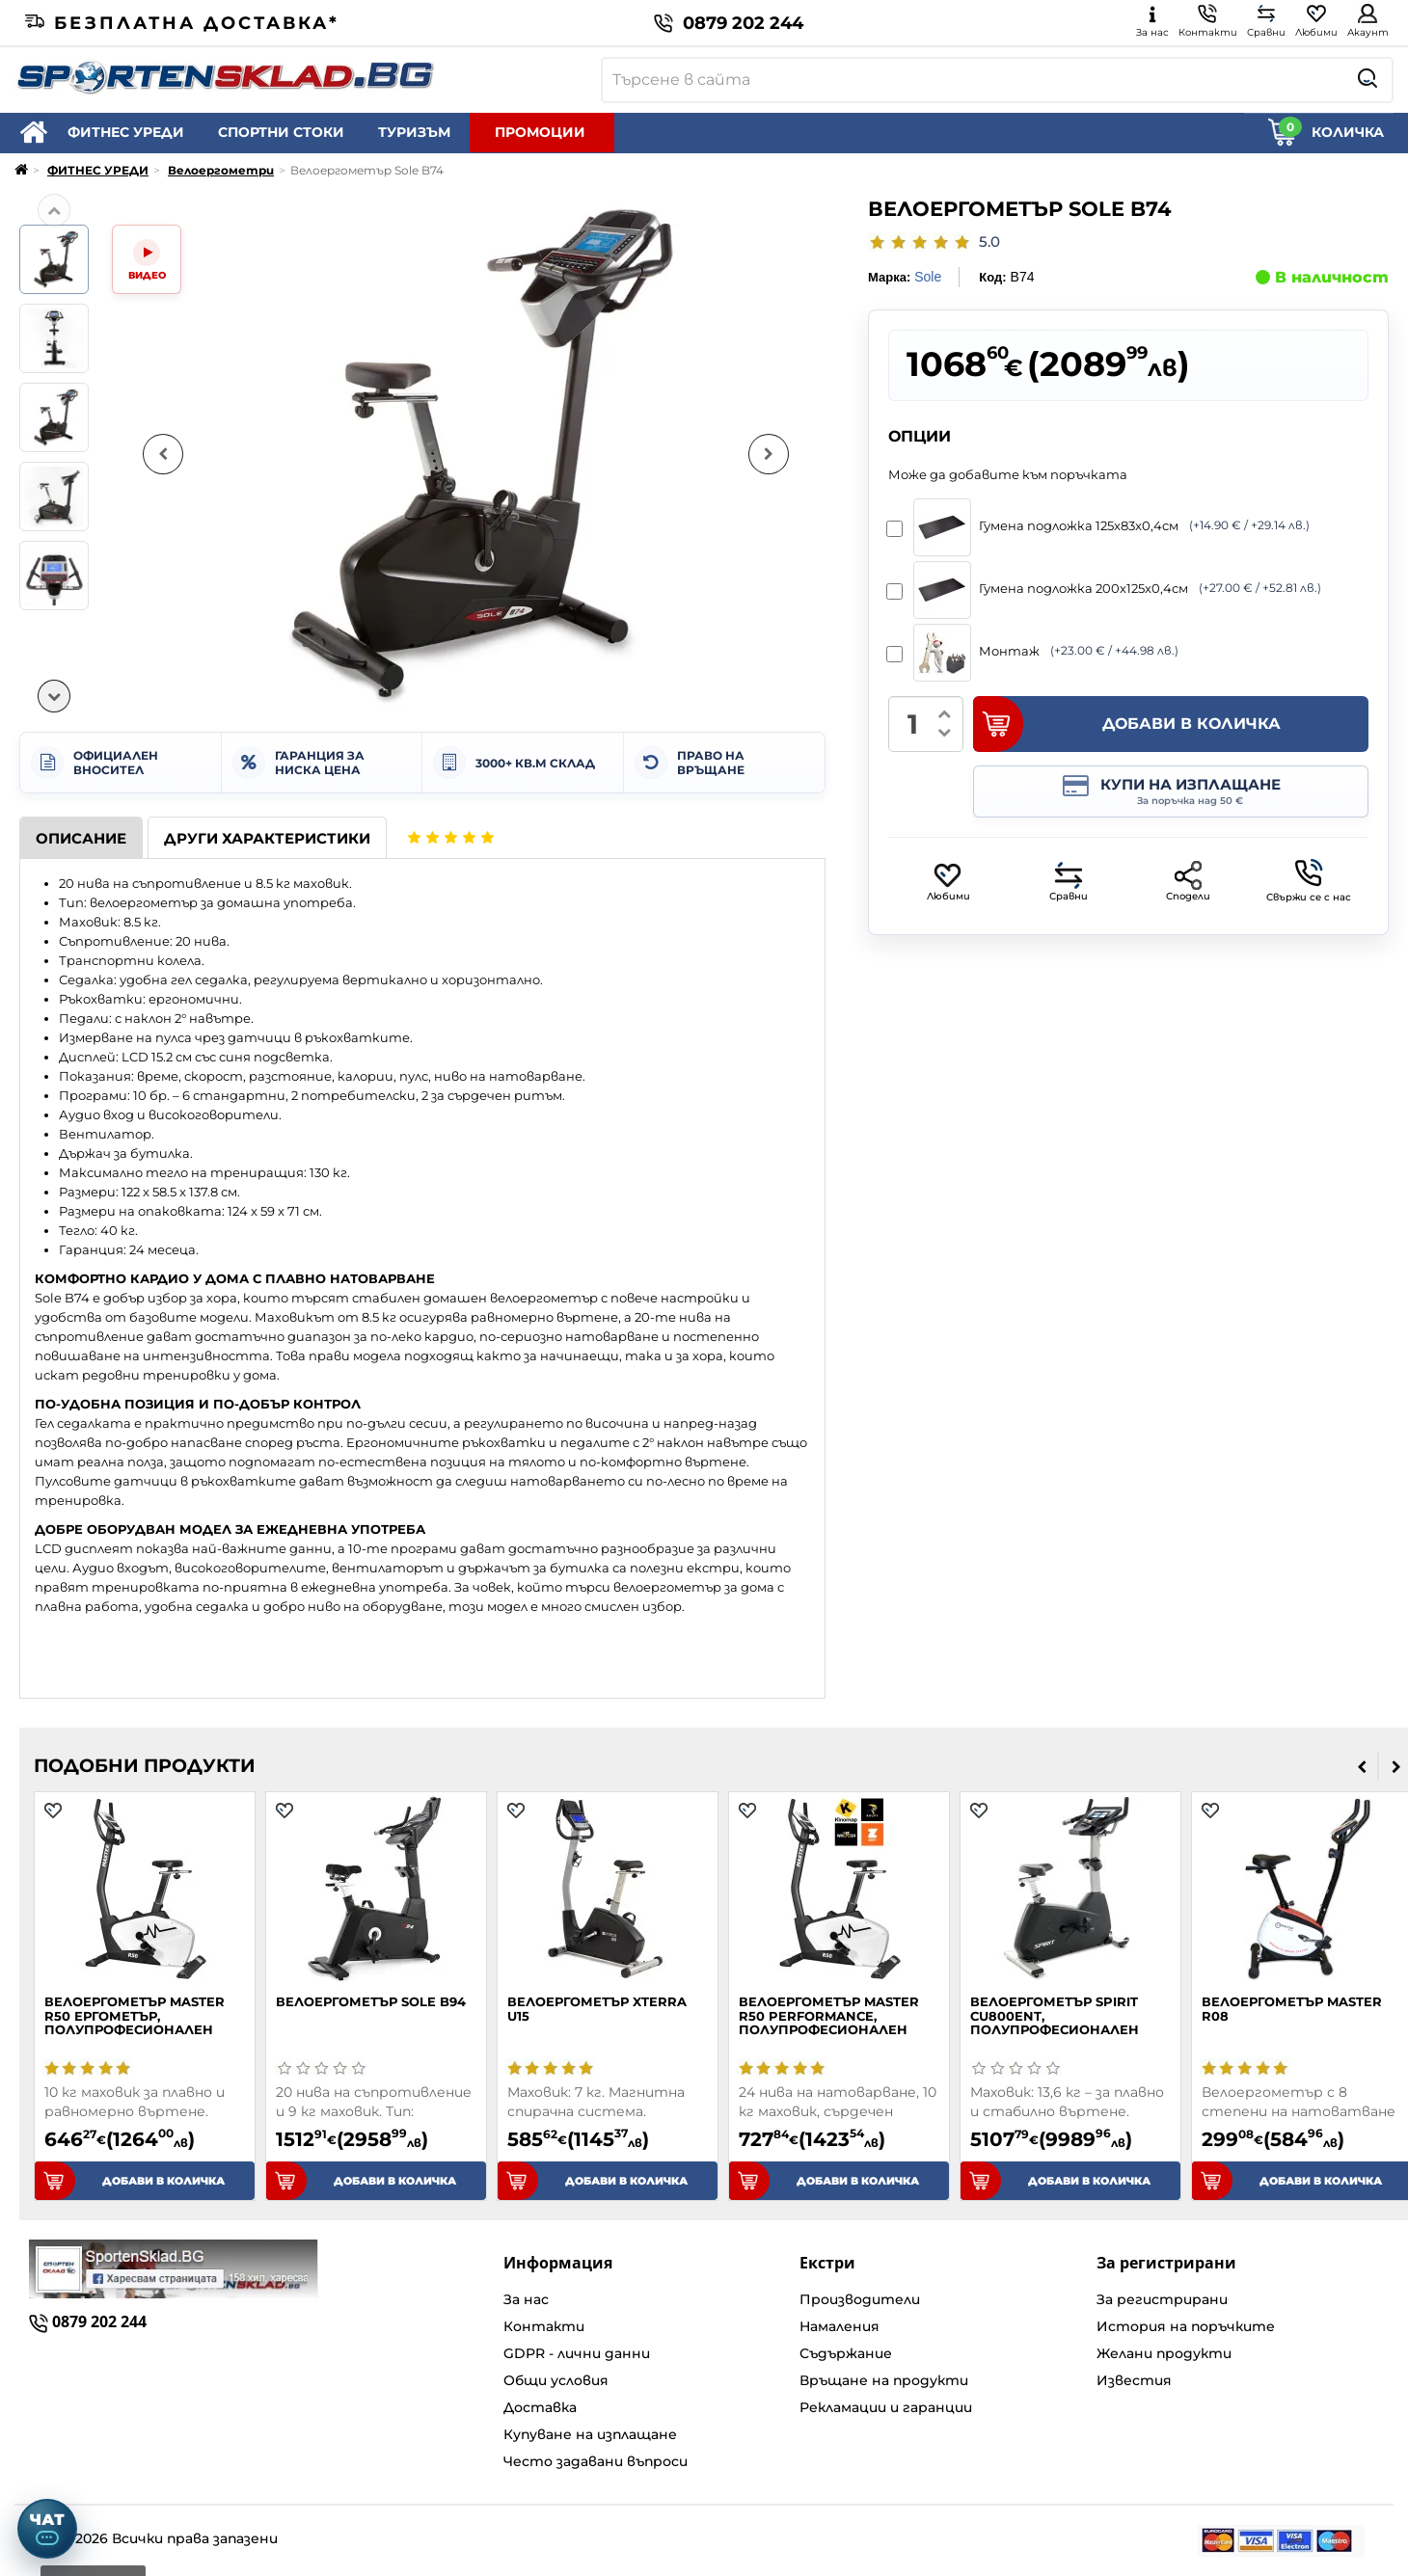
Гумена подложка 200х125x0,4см (1110, 590)
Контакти (543, 2326)
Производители (859, 2299)
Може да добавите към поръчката (1007, 474)
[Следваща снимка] (768, 454)
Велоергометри (221, 170)
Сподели (1188, 881)
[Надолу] (54, 696)
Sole (927, 276)
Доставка (540, 2407)
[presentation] (1362, 1766)
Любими (948, 881)
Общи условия (556, 2380)
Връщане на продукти (883, 2380)
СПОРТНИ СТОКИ (281, 132)
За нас (526, 2299)
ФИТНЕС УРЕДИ (126, 132)
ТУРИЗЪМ (414, 132)
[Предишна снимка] (163, 454)
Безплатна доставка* (182, 23)
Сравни (1068, 881)
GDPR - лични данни (576, 2353)
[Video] (146, 259)
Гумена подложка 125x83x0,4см (1104, 527)
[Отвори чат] (47, 2529)
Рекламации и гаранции (885, 2407)
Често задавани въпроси (595, 2461)
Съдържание (845, 2353)
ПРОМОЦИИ (540, 132)
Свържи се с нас (1308, 881)
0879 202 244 (728, 23)
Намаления (839, 2326)
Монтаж (1039, 653)
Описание (81, 838)
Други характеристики (267, 838)
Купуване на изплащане (590, 2434)
